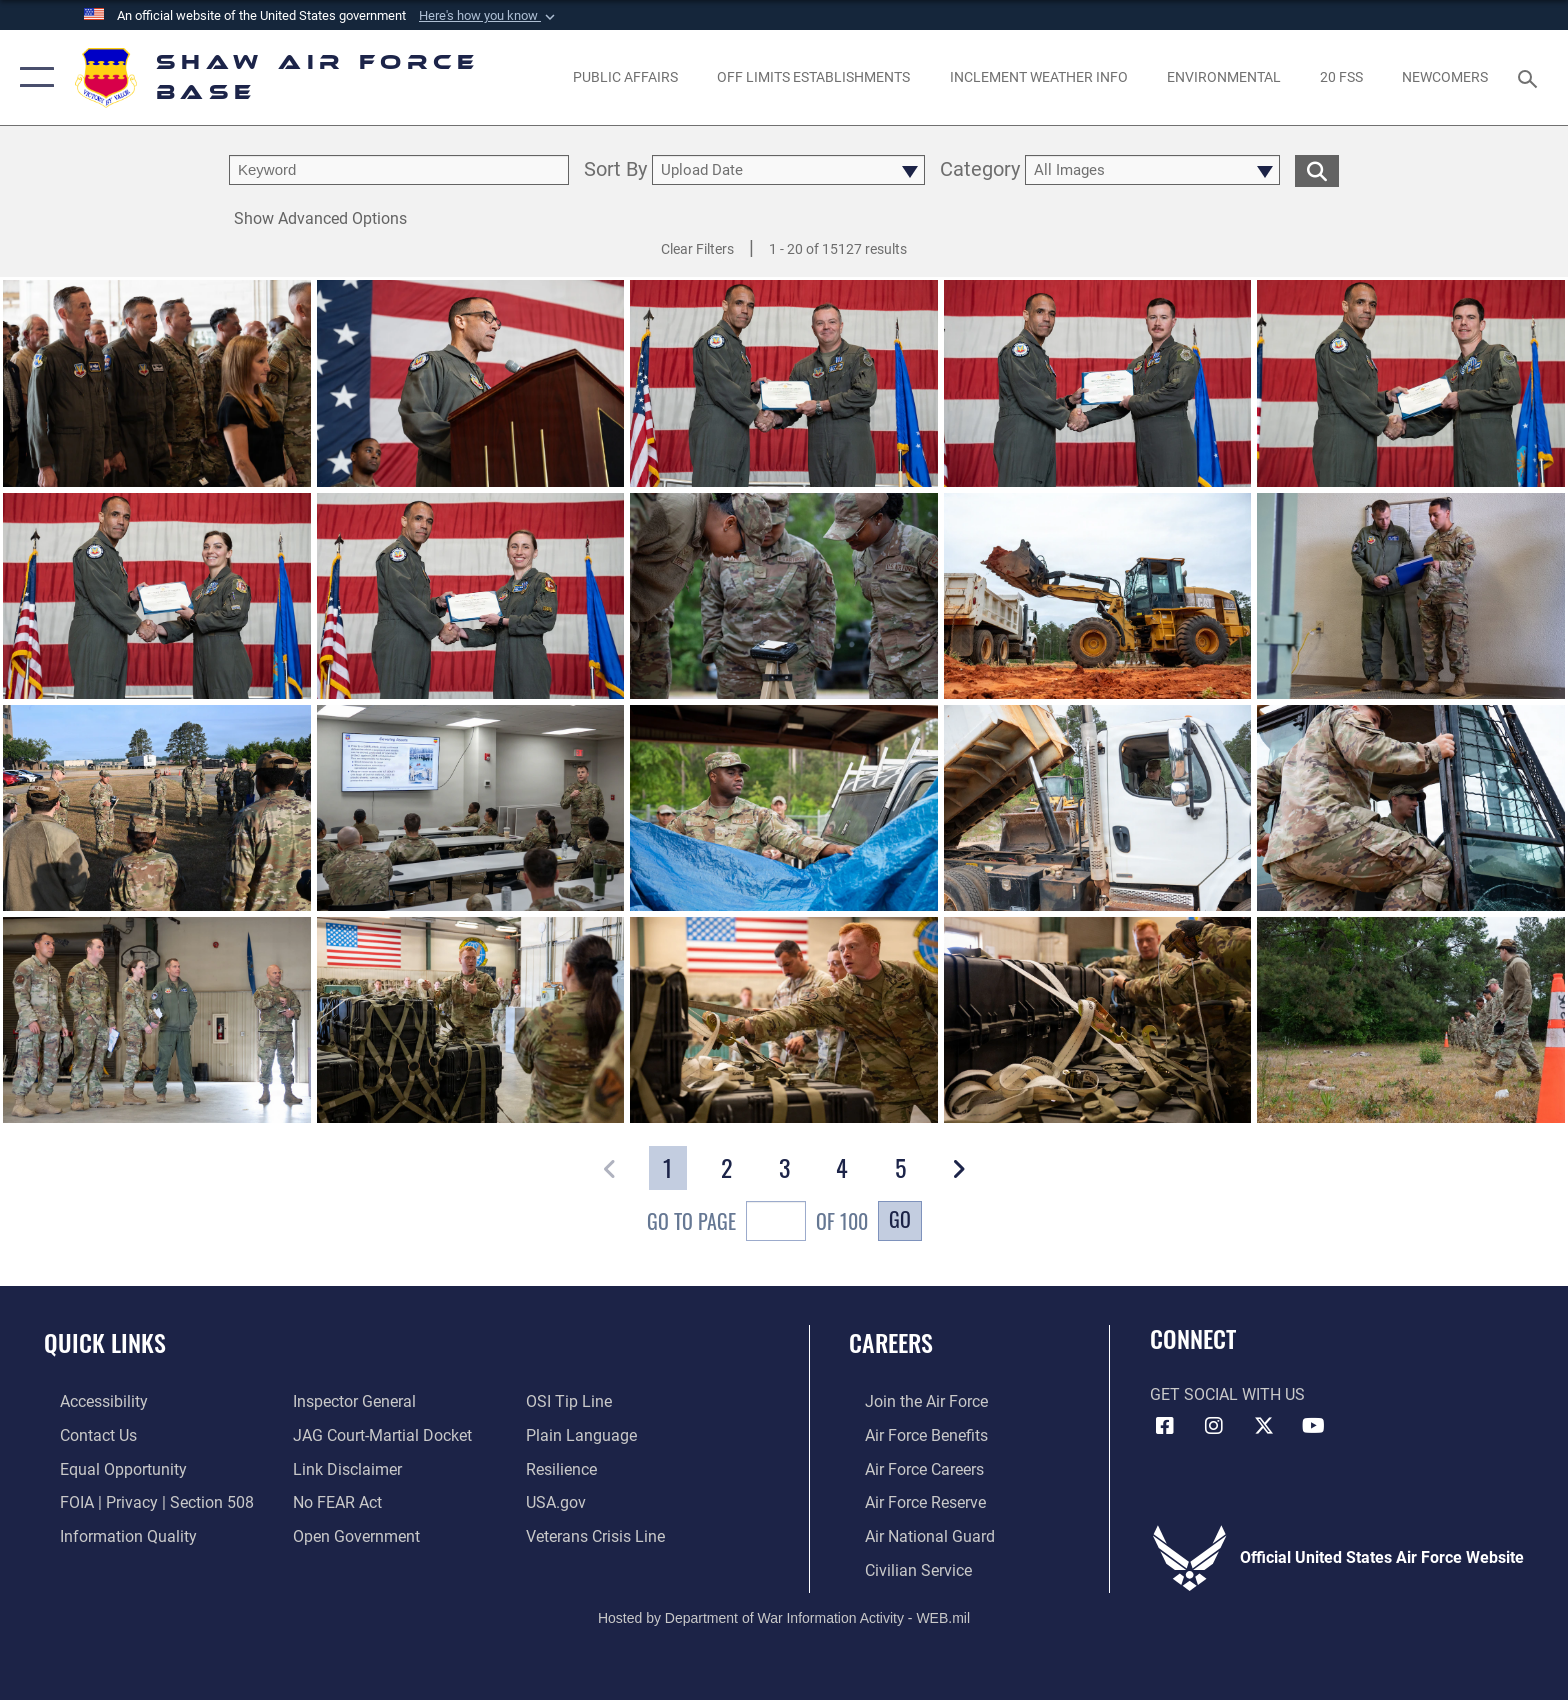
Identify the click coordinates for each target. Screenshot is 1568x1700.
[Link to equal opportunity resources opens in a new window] (107, 1468)
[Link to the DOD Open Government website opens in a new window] (351, 1534)
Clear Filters (697, 249)
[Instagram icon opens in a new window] (1214, 1426)
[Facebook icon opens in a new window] (1165, 1426)
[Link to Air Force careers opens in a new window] (908, 1468)
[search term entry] (399, 170)
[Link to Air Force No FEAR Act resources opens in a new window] (332, 1501)
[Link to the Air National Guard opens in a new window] (914, 1534)
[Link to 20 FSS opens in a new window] (1341, 77)
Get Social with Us (1227, 1394)
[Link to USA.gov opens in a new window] (561, 1501)
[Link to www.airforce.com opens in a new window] (910, 1401)
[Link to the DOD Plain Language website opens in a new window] (586, 1434)
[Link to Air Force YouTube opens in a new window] (1314, 1426)
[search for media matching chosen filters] (1317, 170)
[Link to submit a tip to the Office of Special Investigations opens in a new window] (574, 1401)
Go (900, 1219)
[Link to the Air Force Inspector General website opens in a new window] (349, 1401)
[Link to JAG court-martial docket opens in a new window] (377, 1434)
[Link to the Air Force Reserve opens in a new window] (909, 1501)
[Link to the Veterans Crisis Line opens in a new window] (600, 1534)
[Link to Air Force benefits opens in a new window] (910, 1434)
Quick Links (105, 1342)
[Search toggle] (1530, 77)
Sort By (615, 170)
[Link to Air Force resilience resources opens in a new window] (566, 1468)
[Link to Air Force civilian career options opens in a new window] (902, 1568)
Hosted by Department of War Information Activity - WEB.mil (784, 1615)
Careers (891, 1342)
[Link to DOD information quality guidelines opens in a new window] (112, 1534)
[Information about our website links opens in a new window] (342, 1468)
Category (980, 170)
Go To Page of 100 (757, 1223)
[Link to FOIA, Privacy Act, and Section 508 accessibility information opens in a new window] (141, 1501)
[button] (489, 16)
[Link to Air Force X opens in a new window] (1264, 1426)
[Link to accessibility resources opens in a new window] (88, 1401)
